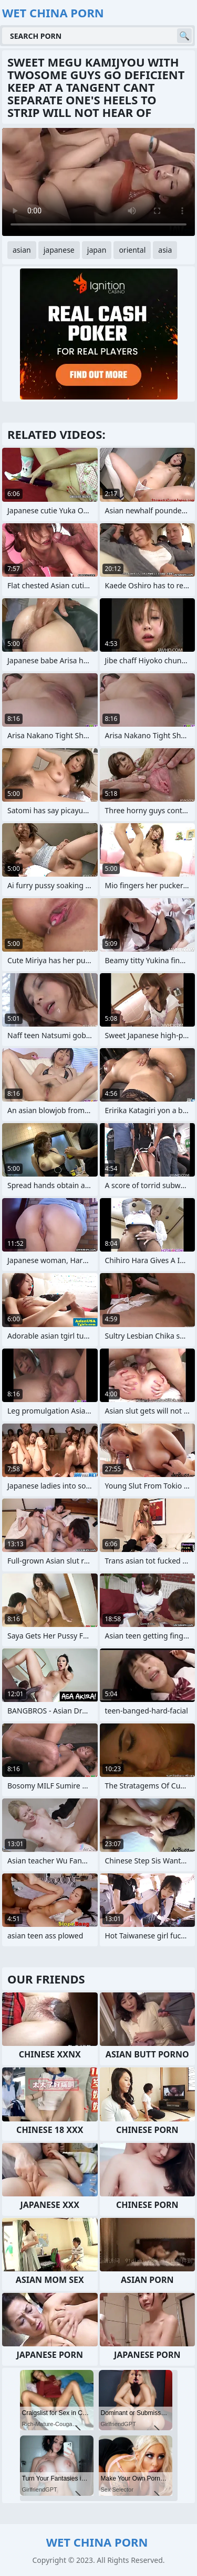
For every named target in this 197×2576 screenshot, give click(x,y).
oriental (132, 250)
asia (165, 250)
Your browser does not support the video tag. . (98, 182)
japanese (59, 250)
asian (22, 250)
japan (97, 250)
